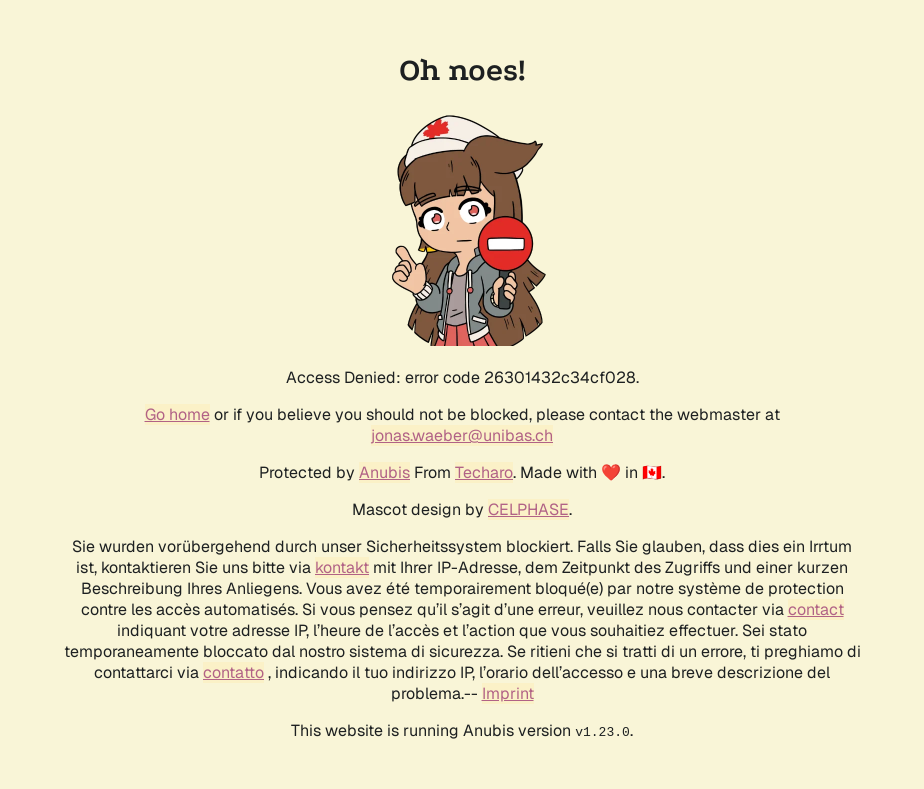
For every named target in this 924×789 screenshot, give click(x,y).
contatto (233, 672)
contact (816, 609)
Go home (177, 414)
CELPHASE (528, 509)
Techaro (484, 472)
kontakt (342, 567)
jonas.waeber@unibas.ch (462, 435)
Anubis (384, 472)
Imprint (508, 693)
